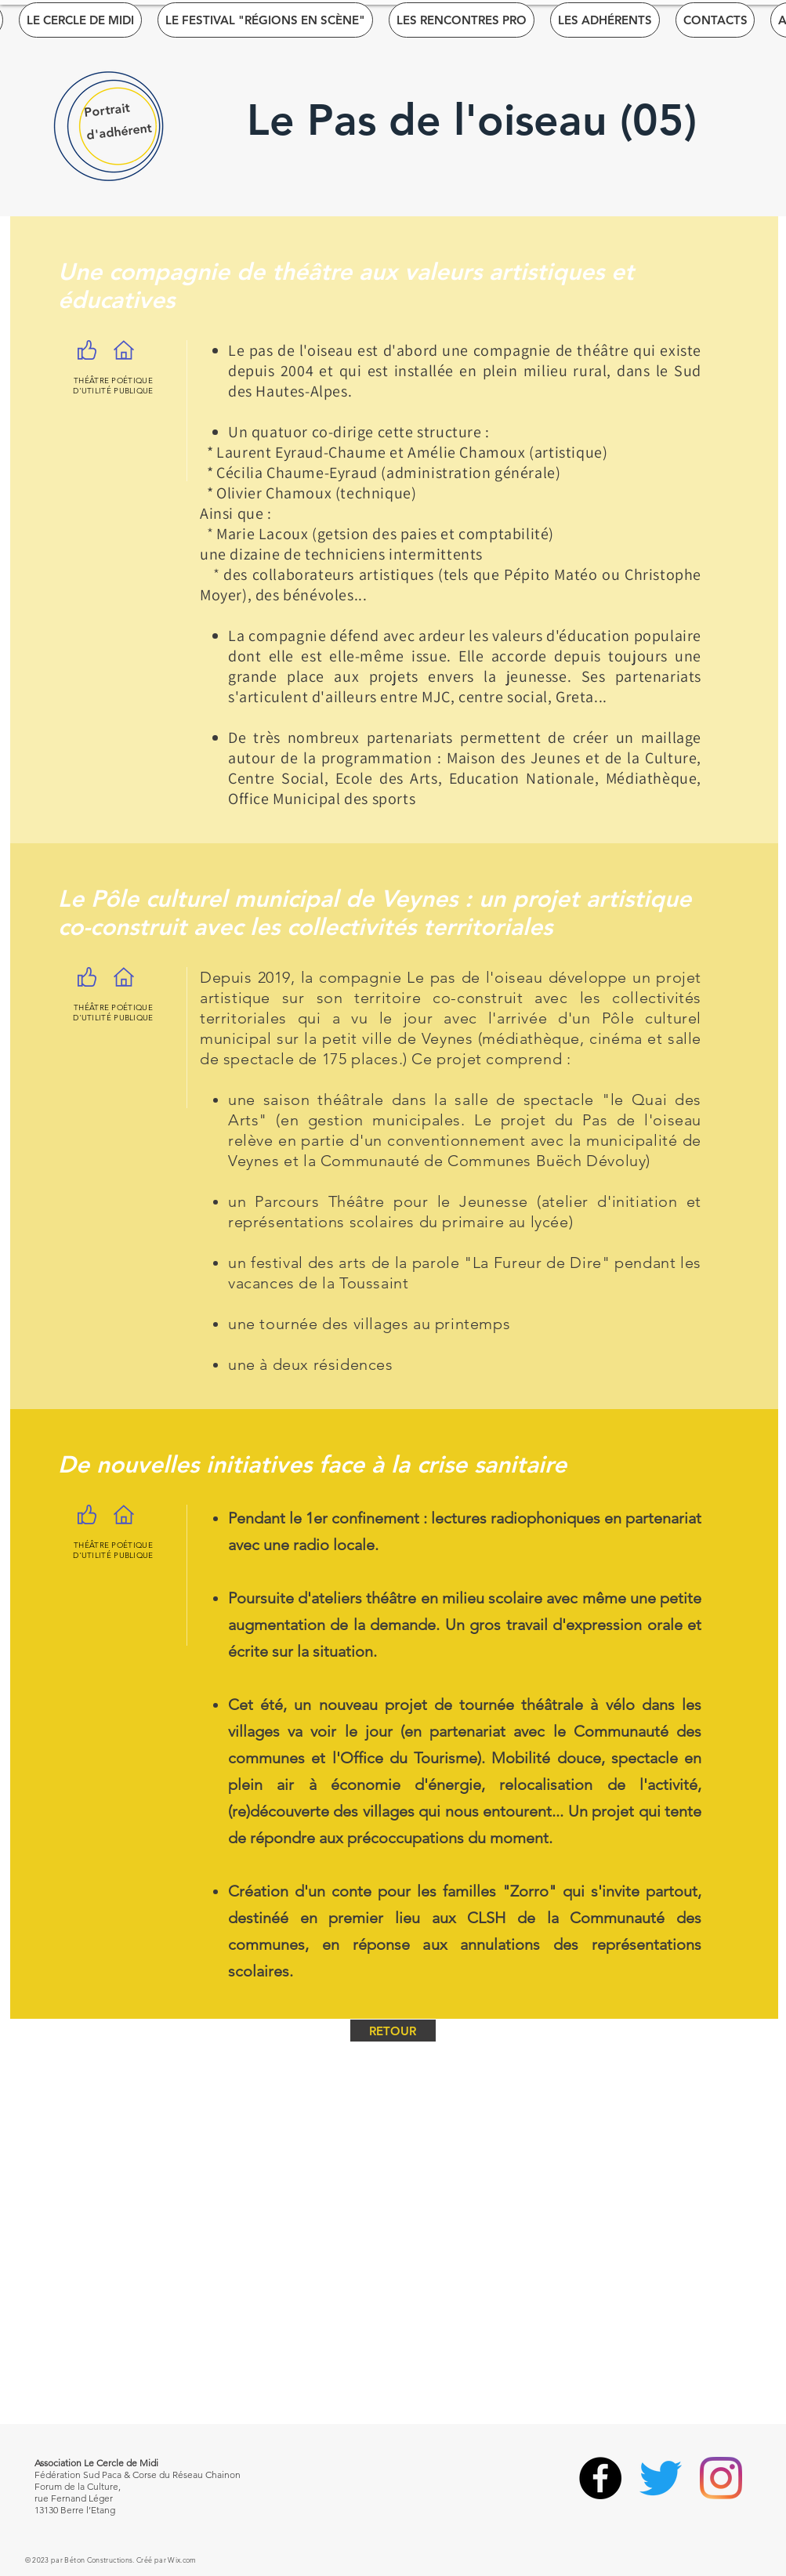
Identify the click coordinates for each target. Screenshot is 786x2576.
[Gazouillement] (660, 2478)
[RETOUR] (393, 2031)
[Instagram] (721, 2478)
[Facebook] (600, 2478)
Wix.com (182, 2559)
